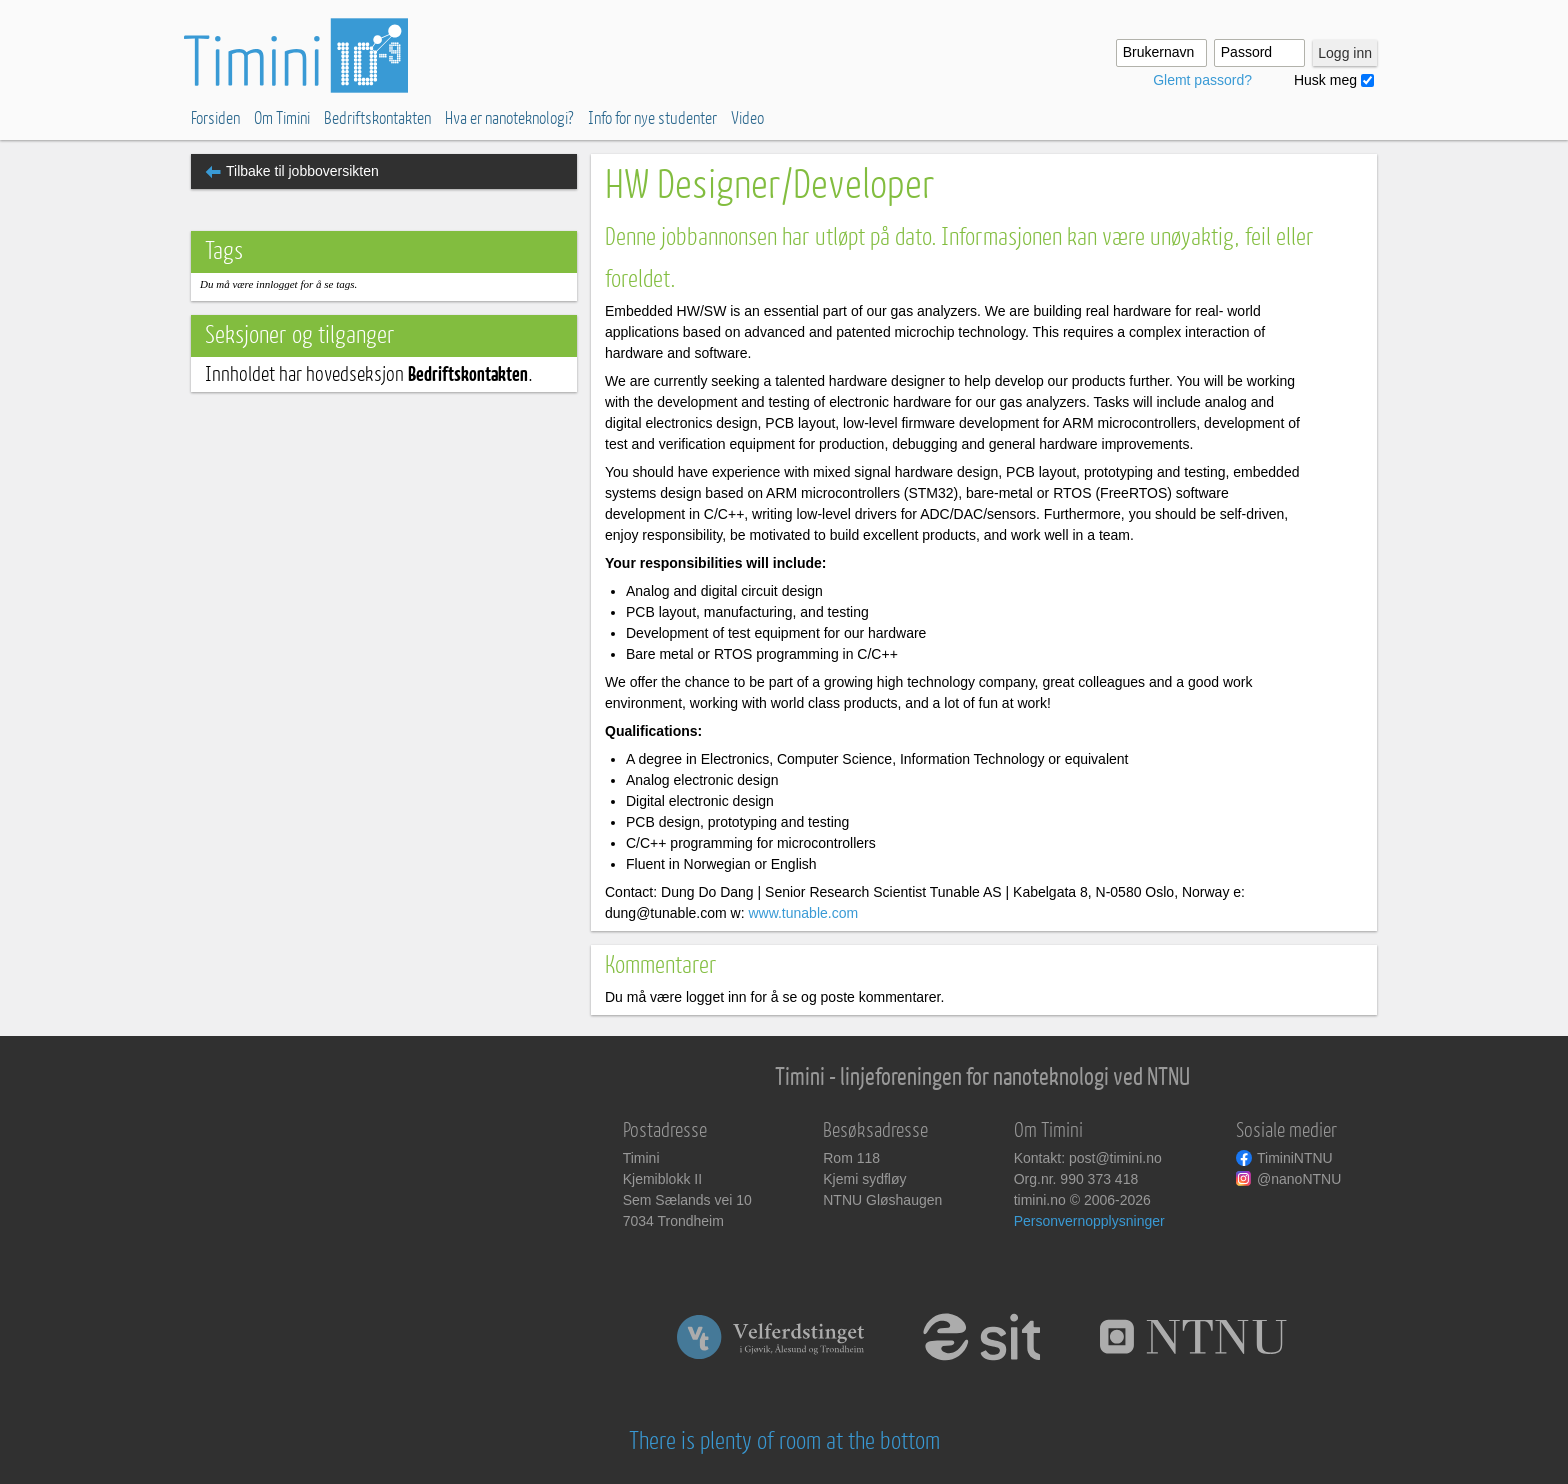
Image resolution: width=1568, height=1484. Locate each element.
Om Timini (282, 118)
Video (747, 118)
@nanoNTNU (1299, 1179)
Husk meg (1325, 80)
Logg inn (1345, 53)
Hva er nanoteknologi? (509, 118)
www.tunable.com (803, 913)
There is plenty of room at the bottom (784, 1441)
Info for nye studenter (652, 118)
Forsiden (215, 118)
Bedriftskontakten (377, 118)
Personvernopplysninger (1089, 1221)
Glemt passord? (1202, 80)
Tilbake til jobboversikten (302, 171)
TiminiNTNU (1295, 1158)
